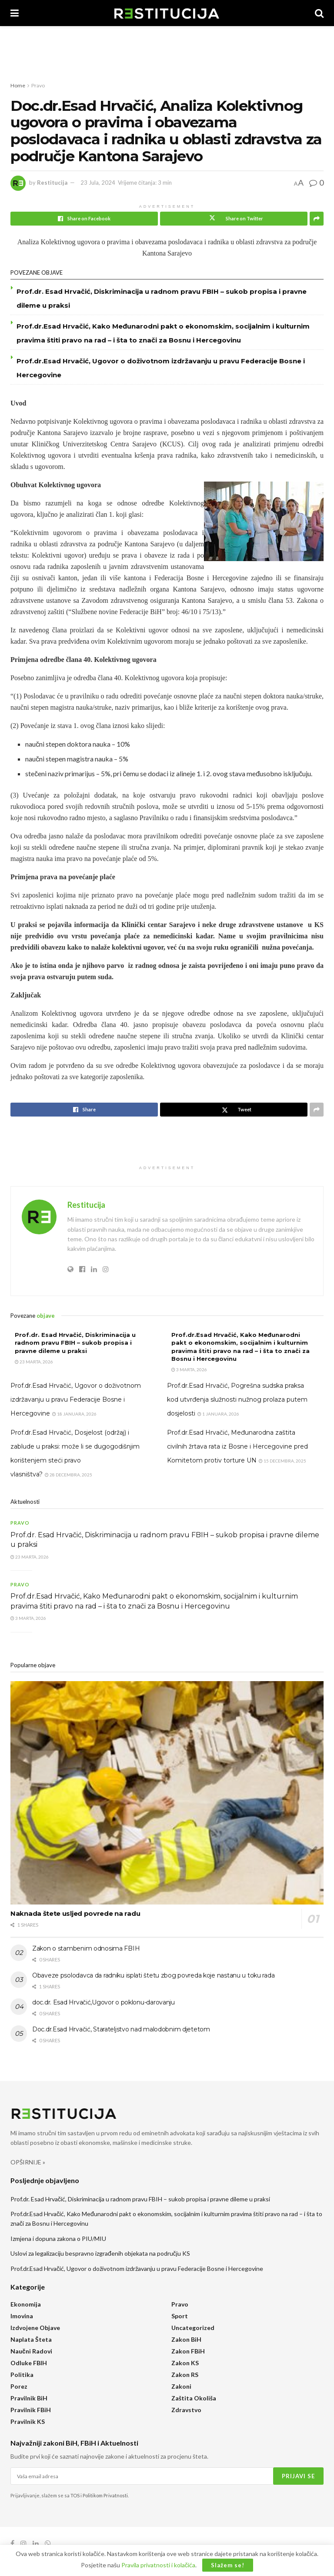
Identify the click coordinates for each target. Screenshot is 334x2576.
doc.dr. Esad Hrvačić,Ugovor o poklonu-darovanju (103, 2002)
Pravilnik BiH (28, 2398)
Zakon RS (184, 2374)
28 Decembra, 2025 (68, 1474)
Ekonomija (25, 2304)
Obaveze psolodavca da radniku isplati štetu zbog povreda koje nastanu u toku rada (153, 1975)
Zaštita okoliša (193, 2398)
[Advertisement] (167, 52)
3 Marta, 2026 (189, 1369)
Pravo (38, 85)
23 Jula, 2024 (97, 182)
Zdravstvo (186, 2409)
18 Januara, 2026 (74, 1413)
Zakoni (181, 2386)
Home (17, 85)
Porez (18, 2386)
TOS (75, 2495)
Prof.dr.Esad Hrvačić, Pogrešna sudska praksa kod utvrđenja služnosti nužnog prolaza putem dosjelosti (237, 1399)
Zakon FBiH (188, 2351)
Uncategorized (192, 2327)
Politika (21, 2374)
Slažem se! (227, 2565)
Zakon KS (185, 2363)
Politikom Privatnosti (105, 2495)
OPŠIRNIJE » (27, 2162)
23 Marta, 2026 (34, 1361)
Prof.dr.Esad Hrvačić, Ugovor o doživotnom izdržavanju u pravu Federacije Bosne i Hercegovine (75, 1399)
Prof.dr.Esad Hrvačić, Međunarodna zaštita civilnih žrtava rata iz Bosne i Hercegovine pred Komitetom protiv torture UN (237, 1446)
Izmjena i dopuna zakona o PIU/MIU (58, 2238)
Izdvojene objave (35, 2327)
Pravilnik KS (27, 2421)
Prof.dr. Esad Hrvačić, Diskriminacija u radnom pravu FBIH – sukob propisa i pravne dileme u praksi (75, 1342)
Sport (179, 2316)
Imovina (21, 2316)
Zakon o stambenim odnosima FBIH (86, 1948)
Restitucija (52, 182)
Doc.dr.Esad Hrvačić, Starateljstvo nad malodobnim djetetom (121, 2029)
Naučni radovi (31, 2351)
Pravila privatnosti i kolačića (158, 2565)
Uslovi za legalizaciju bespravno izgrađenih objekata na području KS (100, 2253)
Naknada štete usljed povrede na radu (75, 1913)
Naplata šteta (31, 2339)
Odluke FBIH (28, 2363)
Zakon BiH (186, 2339)
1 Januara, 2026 (218, 1413)
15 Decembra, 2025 (282, 1460)
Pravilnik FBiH (30, 2409)
